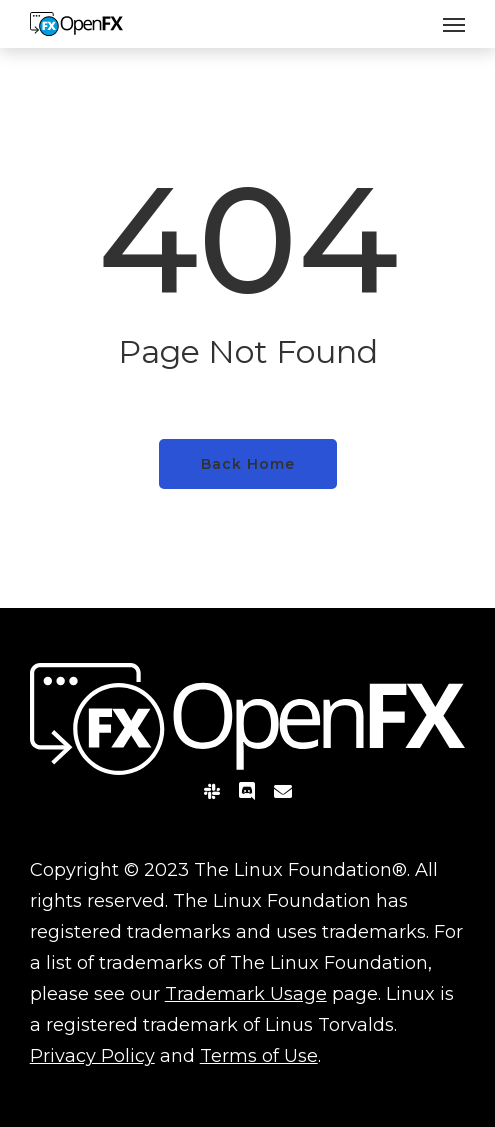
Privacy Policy (92, 1056)
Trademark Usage (246, 994)
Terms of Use (259, 1056)
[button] (454, 24)
